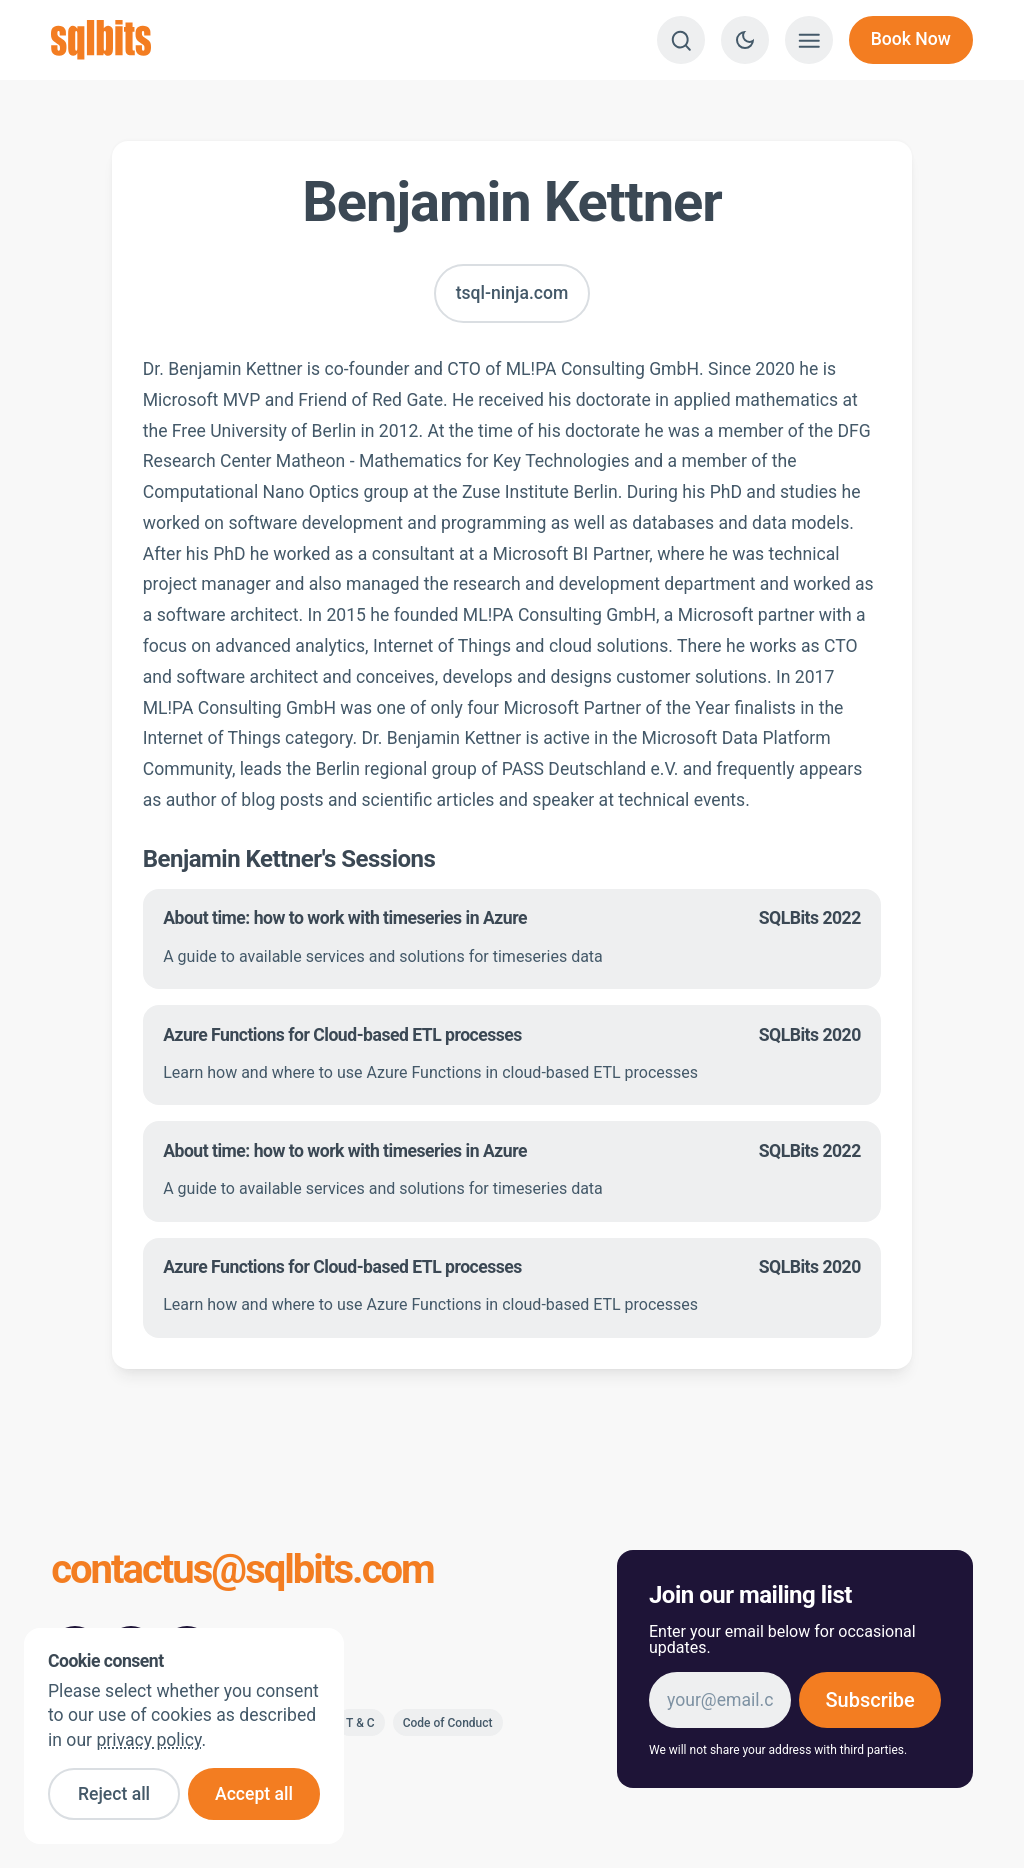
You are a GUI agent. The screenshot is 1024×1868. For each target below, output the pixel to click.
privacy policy (148, 1740)
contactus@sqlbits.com (242, 1571)
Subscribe (869, 1700)
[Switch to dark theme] (745, 40)
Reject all (114, 1794)
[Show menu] (809, 40)
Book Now (911, 39)
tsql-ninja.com (512, 293)
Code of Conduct (448, 1723)
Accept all (254, 1794)
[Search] (681, 40)
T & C (360, 1723)
